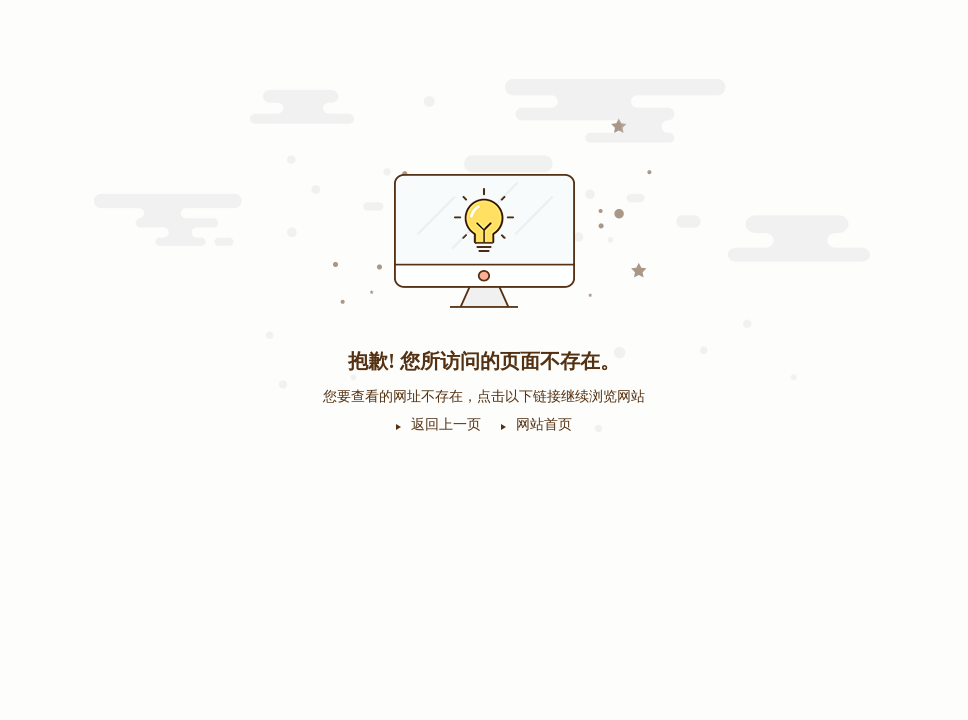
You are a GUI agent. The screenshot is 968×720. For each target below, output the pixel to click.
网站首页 (544, 424)
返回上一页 (446, 424)
